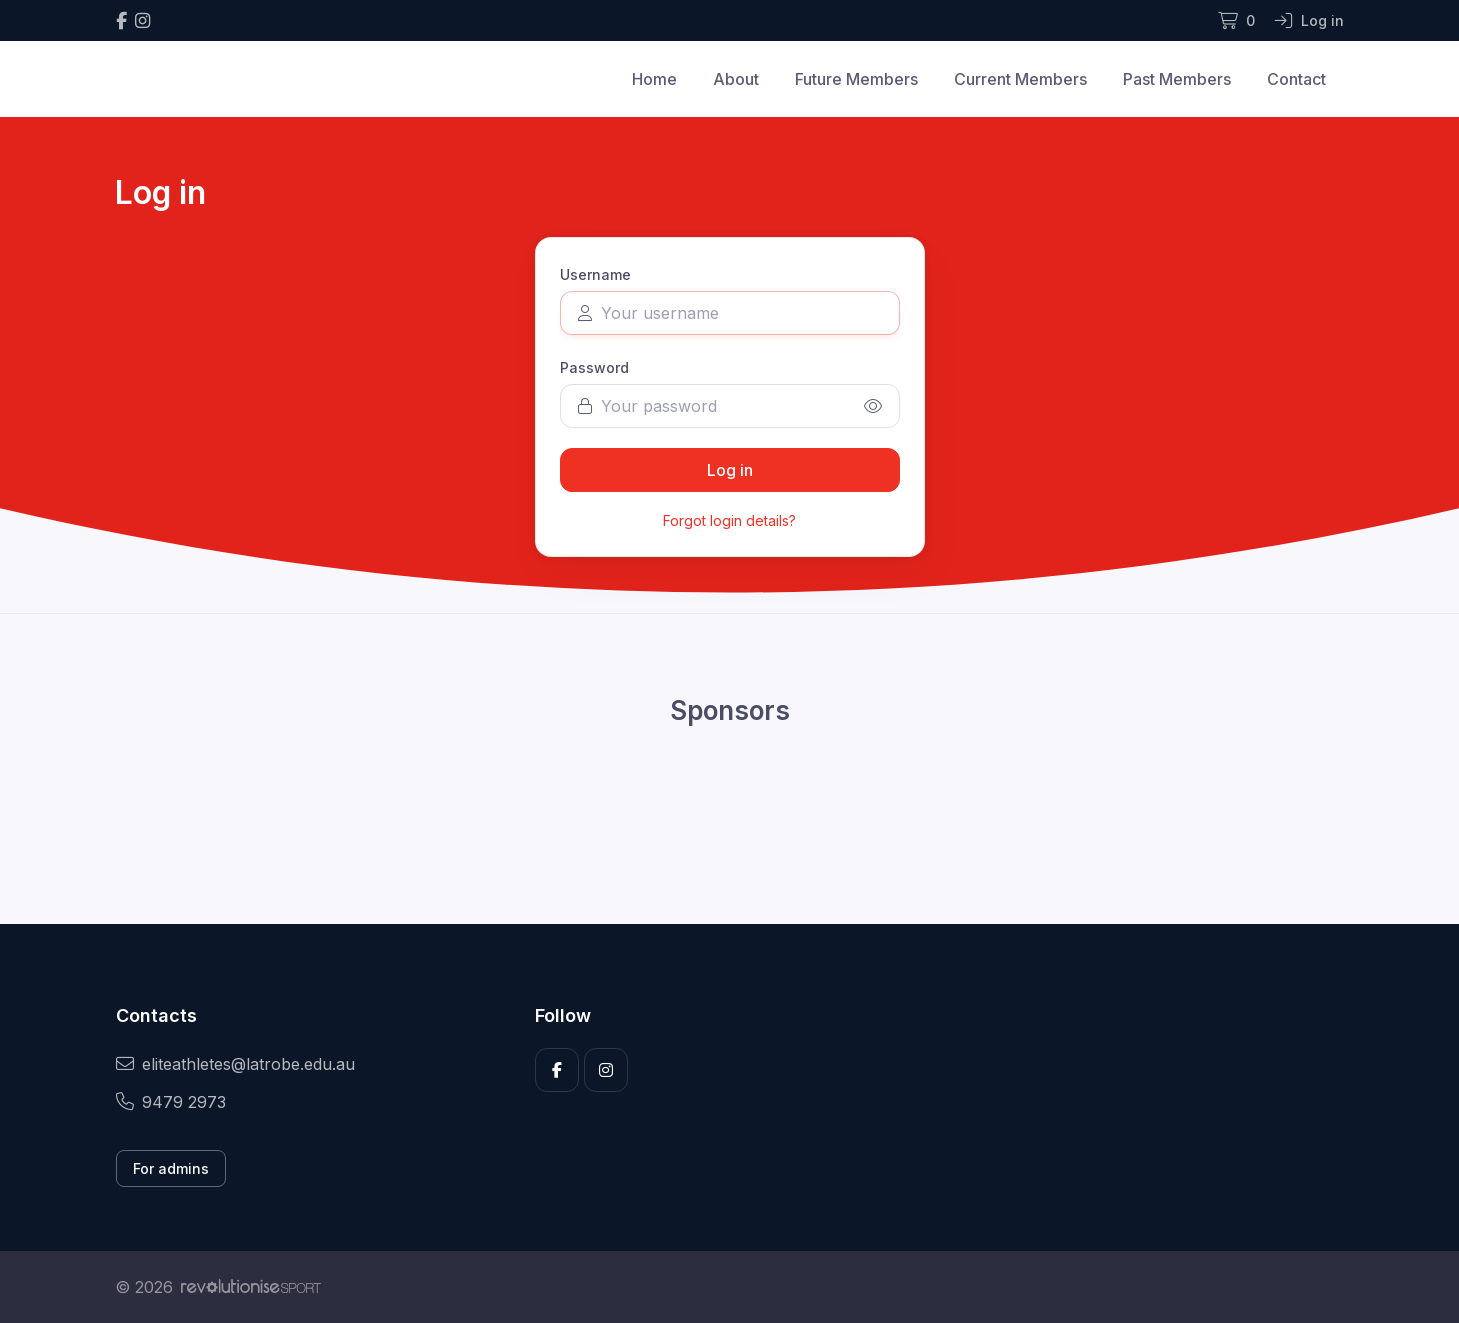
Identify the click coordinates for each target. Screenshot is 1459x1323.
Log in (730, 470)
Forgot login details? (729, 520)
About (736, 79)
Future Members (856, 79)
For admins (171, 1168)
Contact (1296, 79)
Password (594, 367)
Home (654, 79)
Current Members (1020, 79)
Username (595, 274)
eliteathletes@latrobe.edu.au (235, 1064)
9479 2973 (171, 1102)
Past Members (1177, 79)
